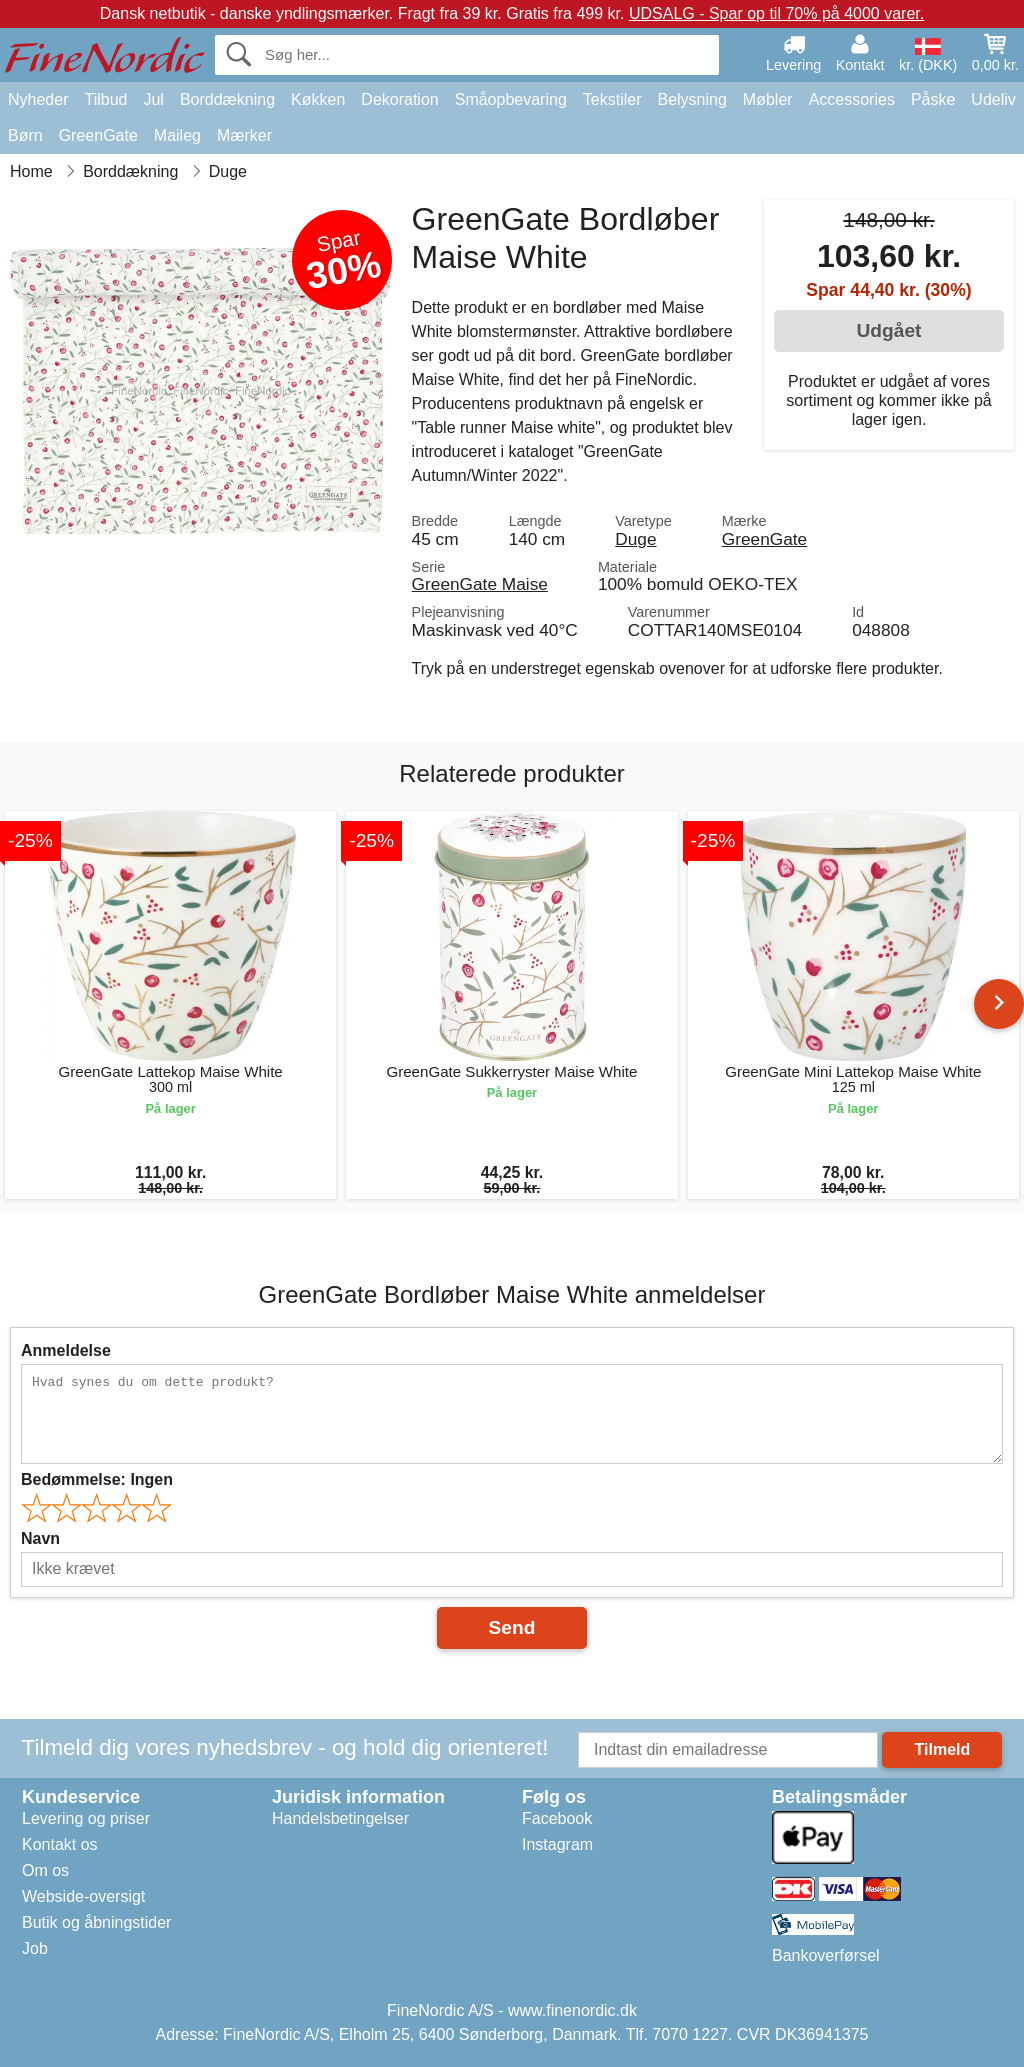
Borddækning (227, 99)
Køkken (318, 99)
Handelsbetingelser (340, 1818)
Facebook (557, 1818)
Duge (635, 539)
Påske (933, 99)
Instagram (557, 1844)
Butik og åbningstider (96, 1922)
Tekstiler (612, 99)
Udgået (888, 330)
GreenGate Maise (480, 584)
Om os (45, 1870)
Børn (25, 135)
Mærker (244, 135)
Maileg (177, 135)
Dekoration (399, 99)
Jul (153, 99)
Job (35, 1948)
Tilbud (105, 99)
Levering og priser (86, 1818)
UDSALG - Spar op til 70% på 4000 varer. (776, 13)
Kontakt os (60, 1844)
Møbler (768, 99)
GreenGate (98, 135)
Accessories (852, 99)
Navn (40, 1538)
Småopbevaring (511, 99)
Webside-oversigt (83, 1896)
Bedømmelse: (97, 1479)
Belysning (691, 99)
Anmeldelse (66, 1350)
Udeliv (993, 99)
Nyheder (38, 99)
